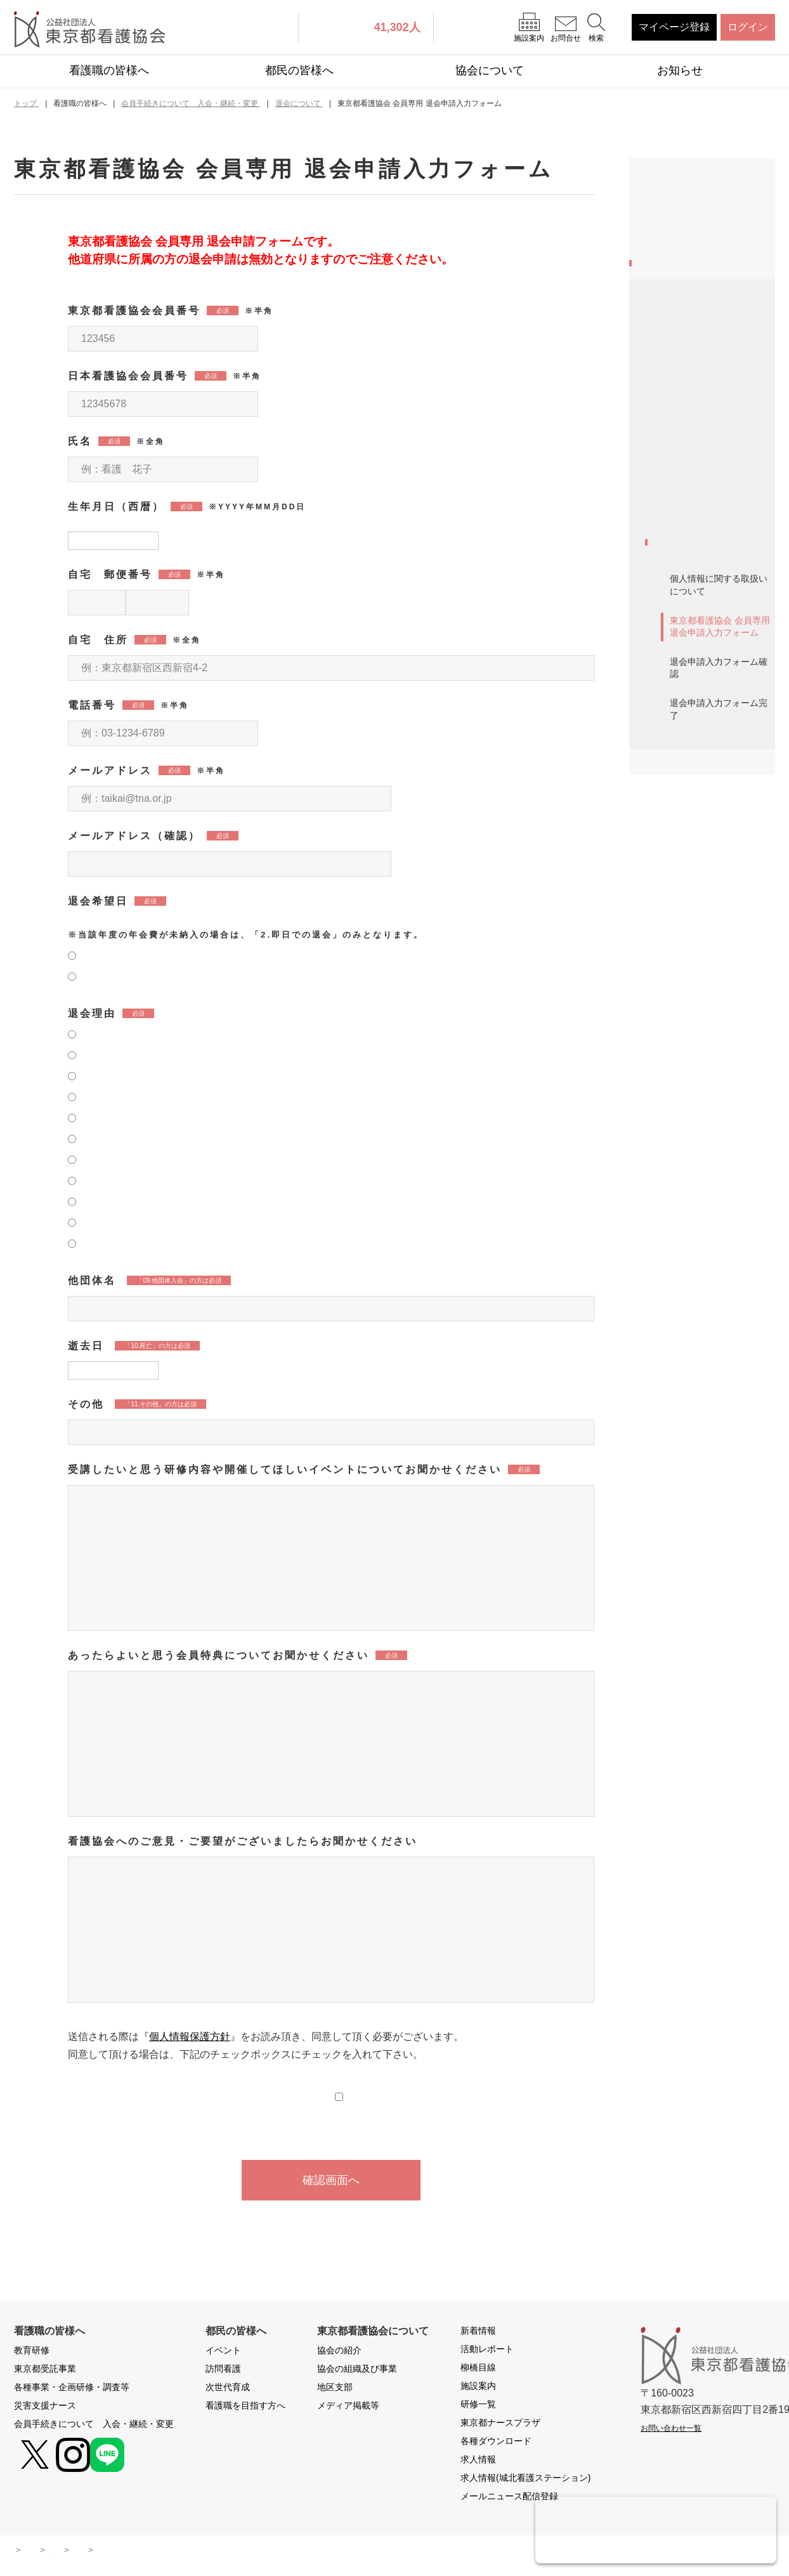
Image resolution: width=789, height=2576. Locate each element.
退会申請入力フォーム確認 (718, 995)
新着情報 (478, 2333)
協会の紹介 (339, 2353)
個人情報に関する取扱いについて (718, 913)
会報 (664, 797)
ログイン (747, 27)
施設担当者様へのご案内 (710, 663)
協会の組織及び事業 (357, 2371)
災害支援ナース (679, 309)
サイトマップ (52, 2552)
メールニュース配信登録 (509, 2499)
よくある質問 (381, 2552)
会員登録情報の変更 (699, 550)
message (674, 403)
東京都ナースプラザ (500, 2425)
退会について (684, 863)
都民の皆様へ (299, 70)
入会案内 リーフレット (710, 730)
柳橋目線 (478, 2370)
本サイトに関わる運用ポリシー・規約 (178, 2552)
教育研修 (664, 195)
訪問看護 (223, 2371)
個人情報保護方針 (189, 2039)
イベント (223, 2353)
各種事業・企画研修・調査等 (705, 269)
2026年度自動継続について (711, 476)
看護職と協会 (684, 436)
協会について (489, 70)
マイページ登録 (674, 27)
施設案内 (478, 2388)
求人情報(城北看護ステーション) (525, 2480)
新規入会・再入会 (694, 516)
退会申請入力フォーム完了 (718, 1037)
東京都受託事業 (679, 228)
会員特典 (674, 763)
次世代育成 (227, 2389)
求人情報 (478, 2462)
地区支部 (335, 2389)
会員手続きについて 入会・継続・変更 (700, 349)
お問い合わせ (304, 2552)
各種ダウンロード (495, 2443)
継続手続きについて (699, 630)
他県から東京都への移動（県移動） (710, 590)
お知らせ (680, 70)
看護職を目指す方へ (245, 2408)
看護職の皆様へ (109, 70)
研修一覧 (478, 2407)
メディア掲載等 (348, 2408)
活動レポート (487, 2351)
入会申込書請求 (689, 697)
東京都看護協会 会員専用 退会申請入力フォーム (720, 954)
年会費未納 (679, 830)
